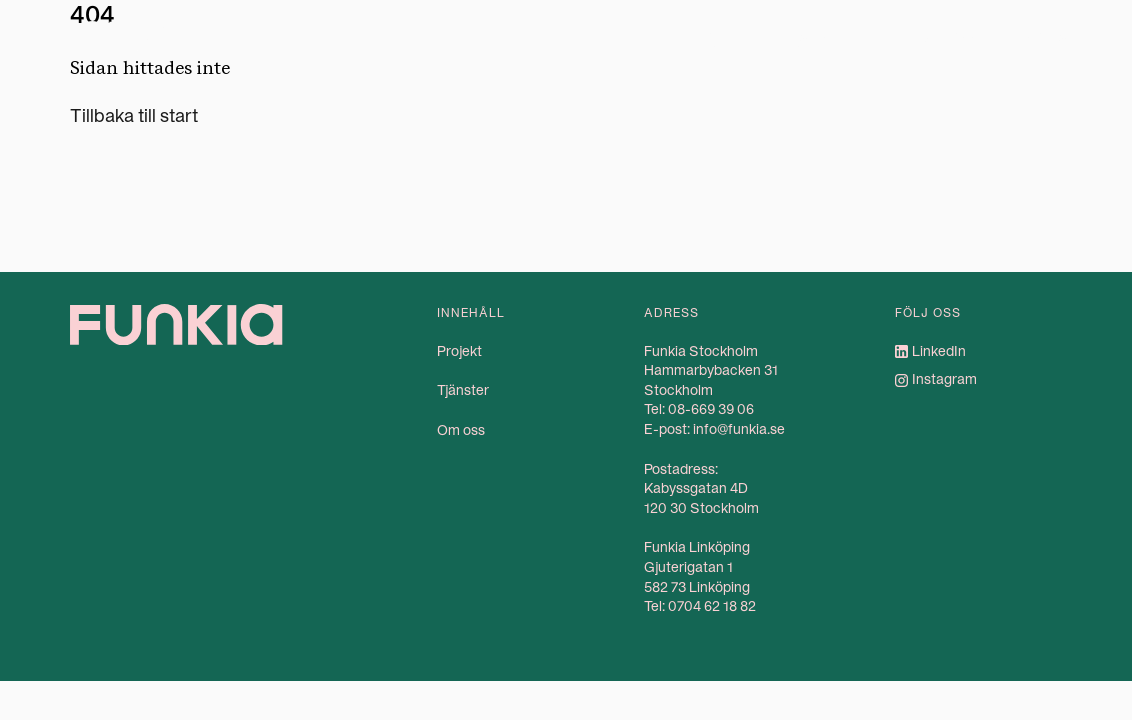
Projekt (713, 36)
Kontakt (1052, 36)
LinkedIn (939, 351)
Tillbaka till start (134, 115)
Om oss (946, 36)
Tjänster (818, 36)
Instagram (944, 379)
